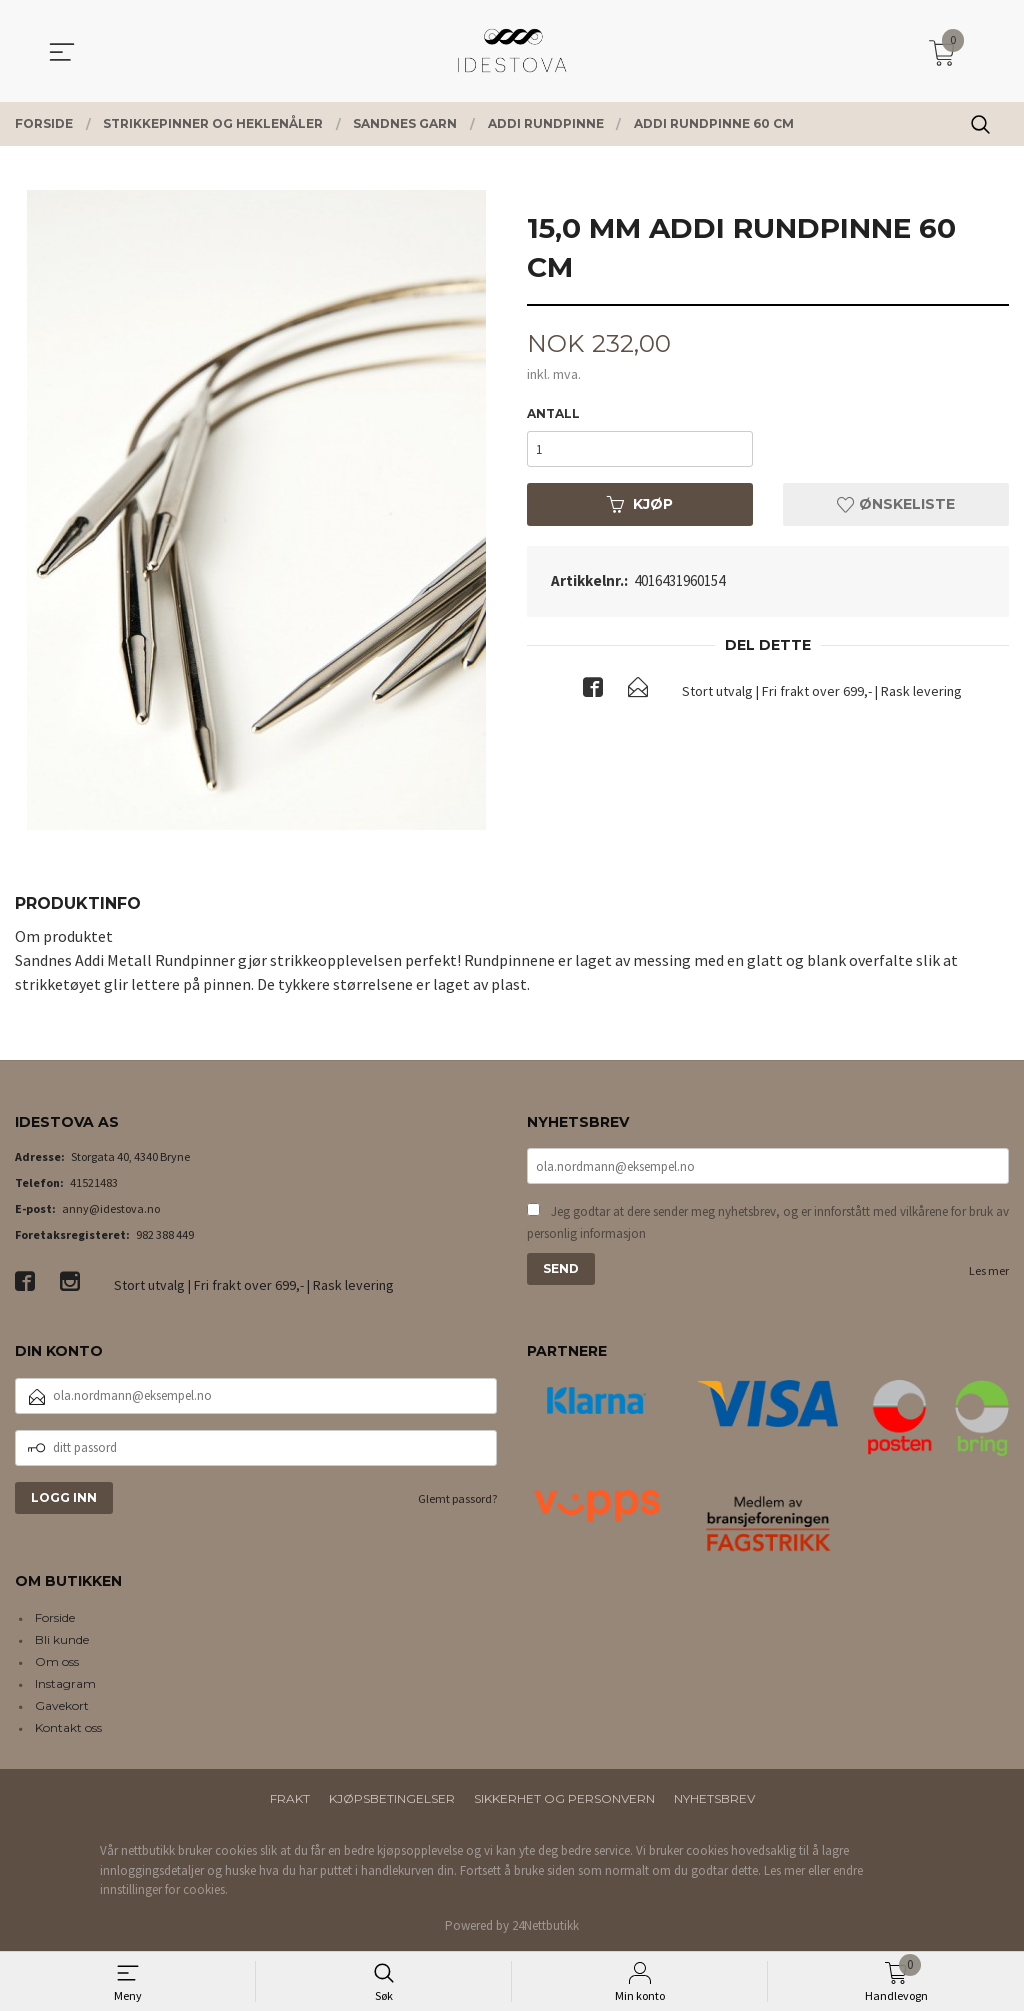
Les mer (989, 1270)
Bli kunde (62, 1639)
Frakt (290, 1798)
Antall (553, 414)
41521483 (94, 1182)
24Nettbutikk (545, 1925)
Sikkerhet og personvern (564, 1798)
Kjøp (640, 505)
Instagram (65, 1683)
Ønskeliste (896, 505)
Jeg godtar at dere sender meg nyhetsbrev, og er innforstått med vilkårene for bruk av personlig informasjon (768, 1222)
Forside (55, 1617)
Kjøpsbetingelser (392, 1798)
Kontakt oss (68, 1727)
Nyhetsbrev (714, 1798)
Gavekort (62, 1705)
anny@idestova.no (111, 1208)
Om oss (57, 1661)
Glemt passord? (457, 1498)
